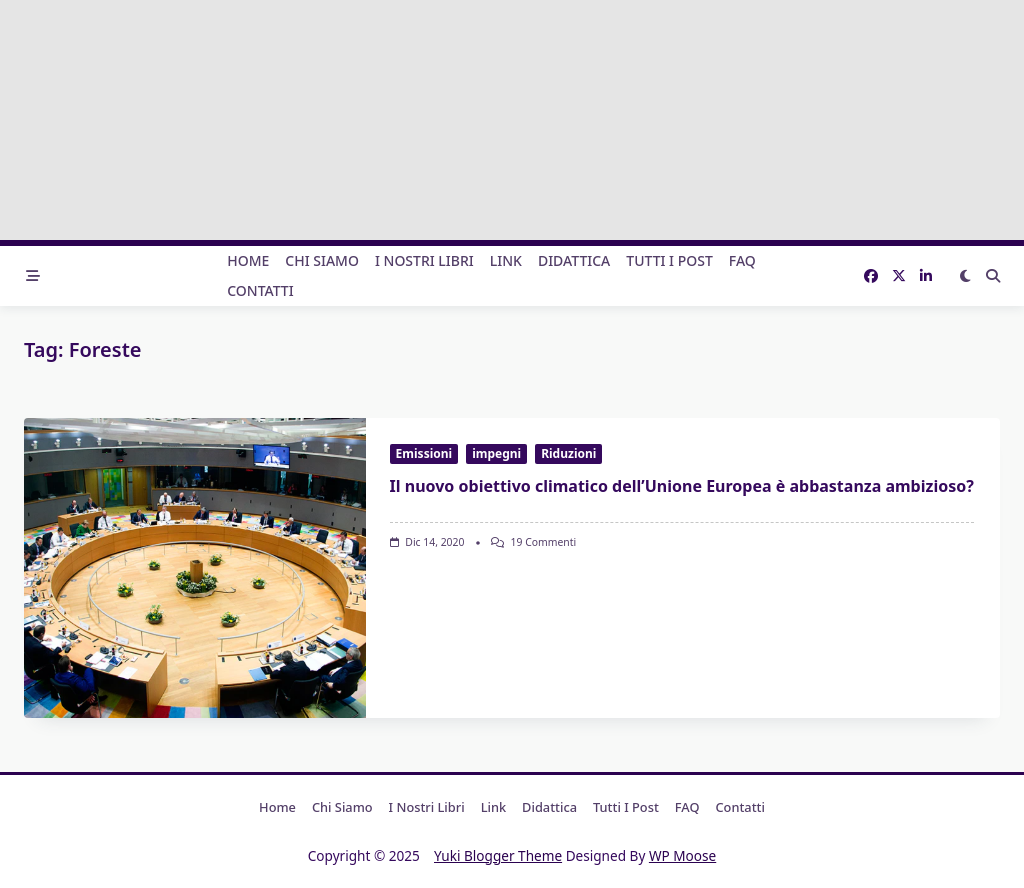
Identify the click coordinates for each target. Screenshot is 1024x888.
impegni (496, 453)
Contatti (260, 290)
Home (248, 260)
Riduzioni (568, 453)
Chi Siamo (322, 260)
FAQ (742, 260)
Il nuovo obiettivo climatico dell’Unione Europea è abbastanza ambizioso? (682, 486)
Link (506, 260)
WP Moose (682, 855)
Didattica (574, 260)
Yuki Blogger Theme (498, 855)
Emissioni (424, 453)
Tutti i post (669, 260)
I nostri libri (424, 260)
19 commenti (544, 542)
